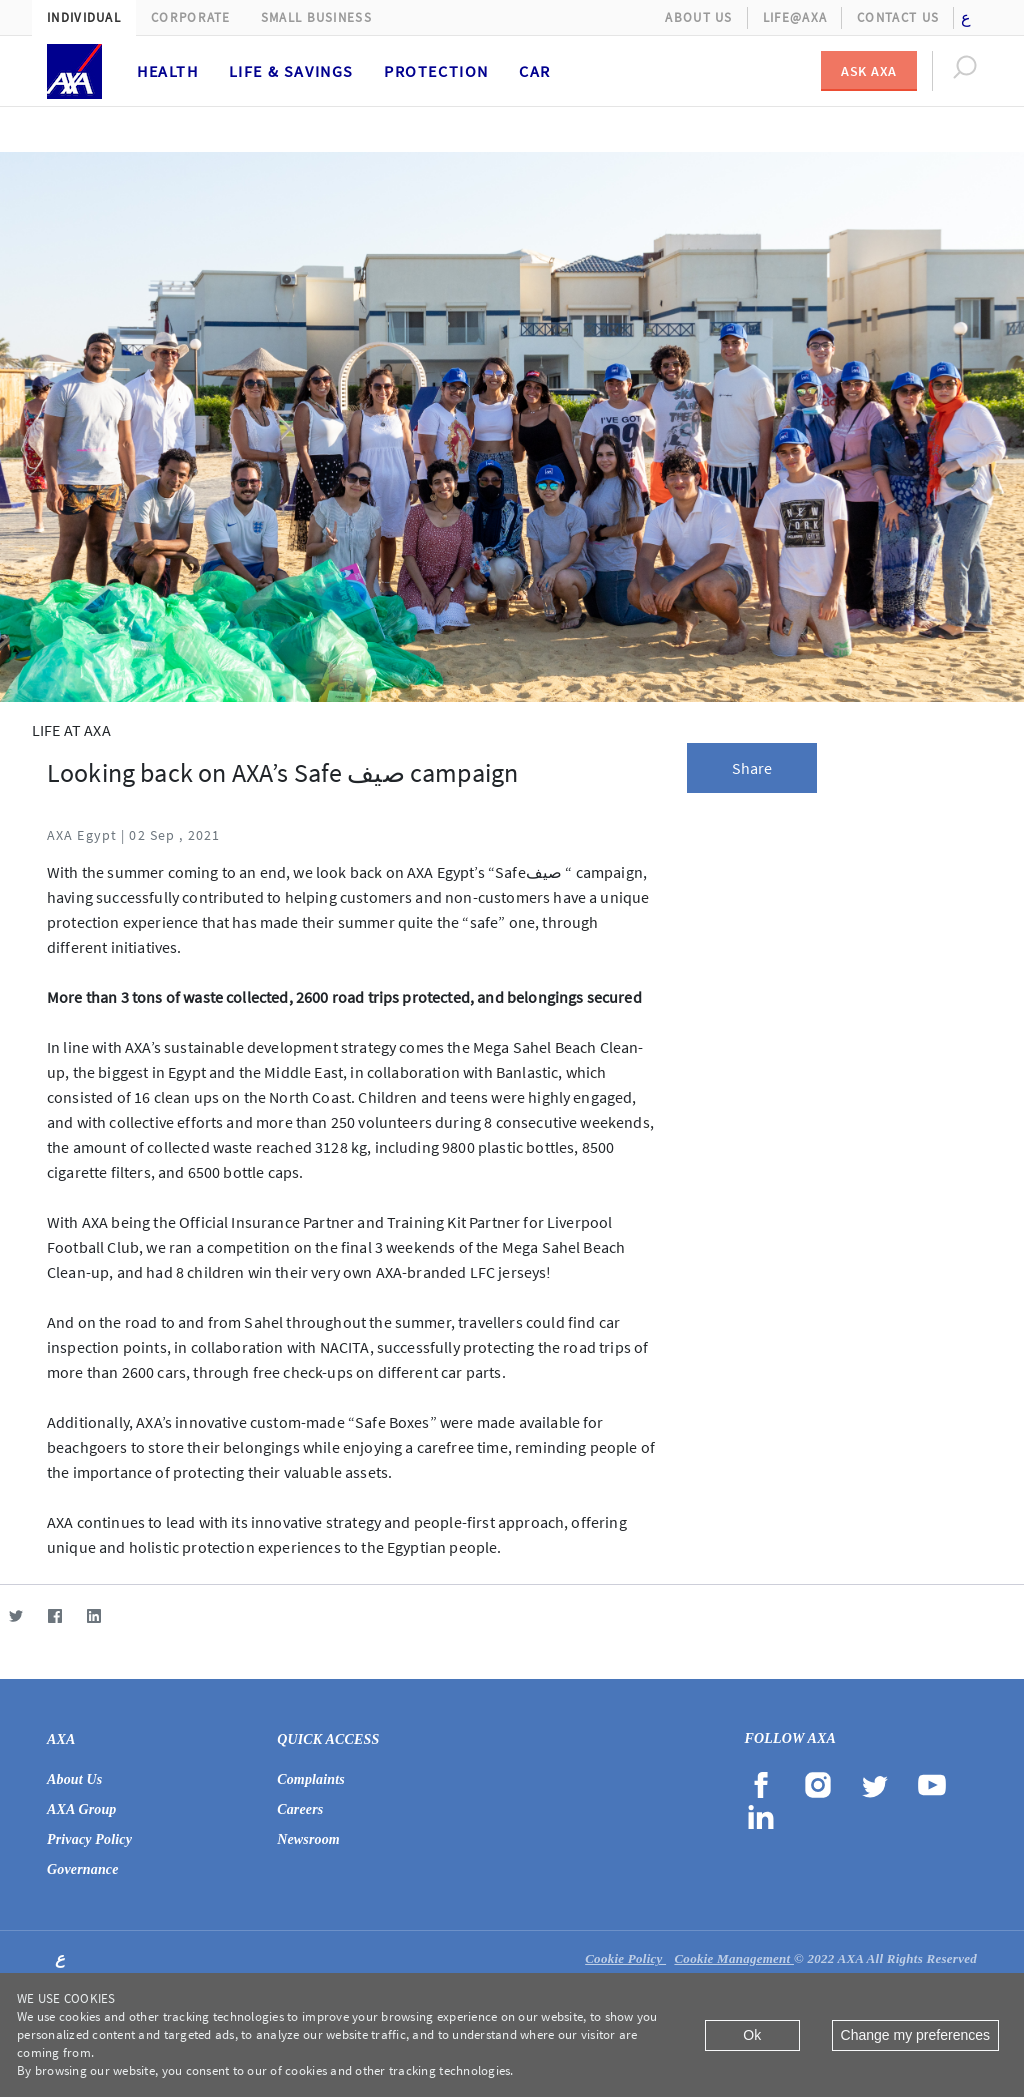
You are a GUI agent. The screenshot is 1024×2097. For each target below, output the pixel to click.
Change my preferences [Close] (915, 2035)
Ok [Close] (752, 2035)
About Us (698, 17)
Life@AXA (795, 17)
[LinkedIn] (93, 1615)
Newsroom (308, 1839)
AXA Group (82, 1809)
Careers (300, 1809)
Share (752, 768)
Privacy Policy (89, 1839)
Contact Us (898, 17)
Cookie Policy (625, 1958)
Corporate (191, 17)
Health (168, 71)
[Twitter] (15, 1615)
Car (535, 71)
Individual (84, 17)
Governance (83, 1869)
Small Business (316, 17)
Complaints (311, 1779)
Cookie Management (734, 1958)
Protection (436, 71)
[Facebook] (54, 1615)
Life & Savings (291, 71)
